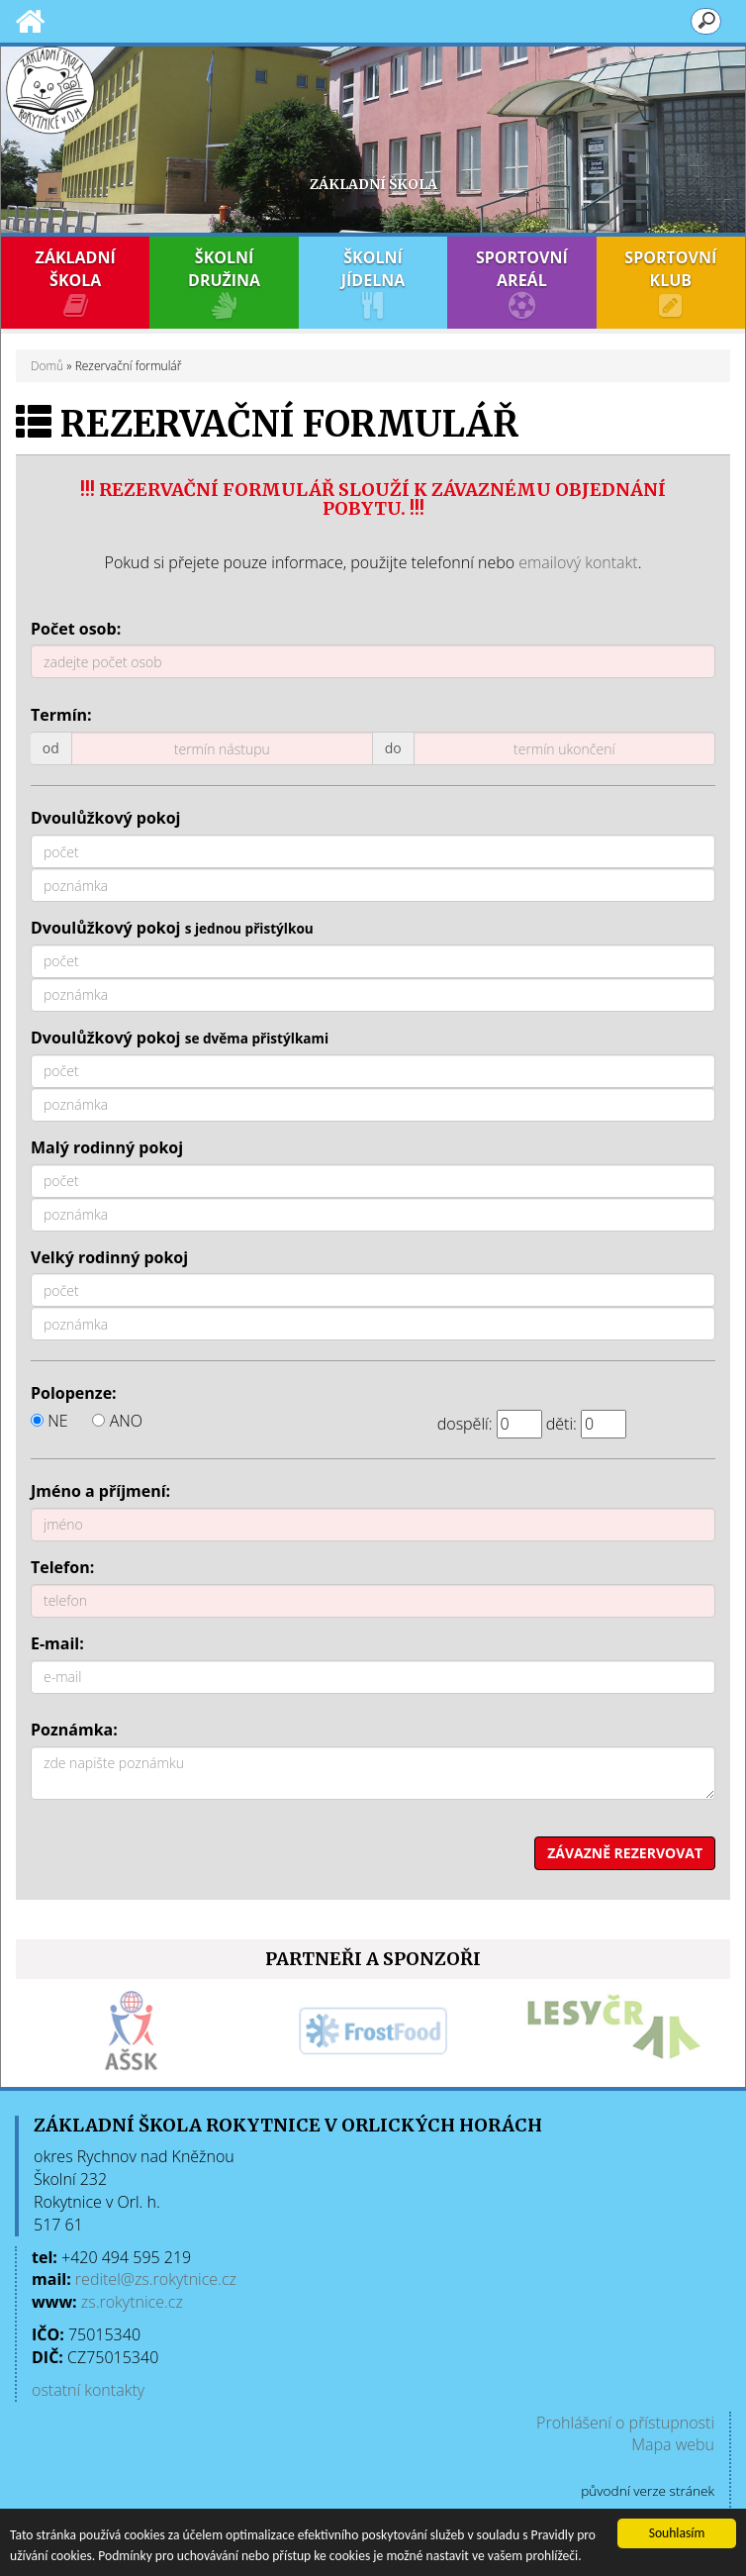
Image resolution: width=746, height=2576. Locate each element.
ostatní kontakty (88, 2390)
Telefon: (62, 1567)
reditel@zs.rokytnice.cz (155, 2279)
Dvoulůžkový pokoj (106, 818)
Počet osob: (76, 629)
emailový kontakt (577, 562)
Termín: (61, 715)
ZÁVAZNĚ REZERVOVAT (624, 1852)
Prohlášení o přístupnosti (625, 2422)
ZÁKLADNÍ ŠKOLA (75, 283)
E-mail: (57, 1643)
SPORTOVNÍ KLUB (670, 283)
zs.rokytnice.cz (132, 2302)
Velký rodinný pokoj (109, 1257)
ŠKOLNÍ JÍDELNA (373, 283)
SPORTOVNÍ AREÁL (521, 283)
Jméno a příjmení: (100, 1491)
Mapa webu (672, 2444)
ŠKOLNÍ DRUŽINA (223, 283)
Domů (47, 365)
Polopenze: (74, 1393)
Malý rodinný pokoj (107, 1147)
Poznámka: (74, 1729)
